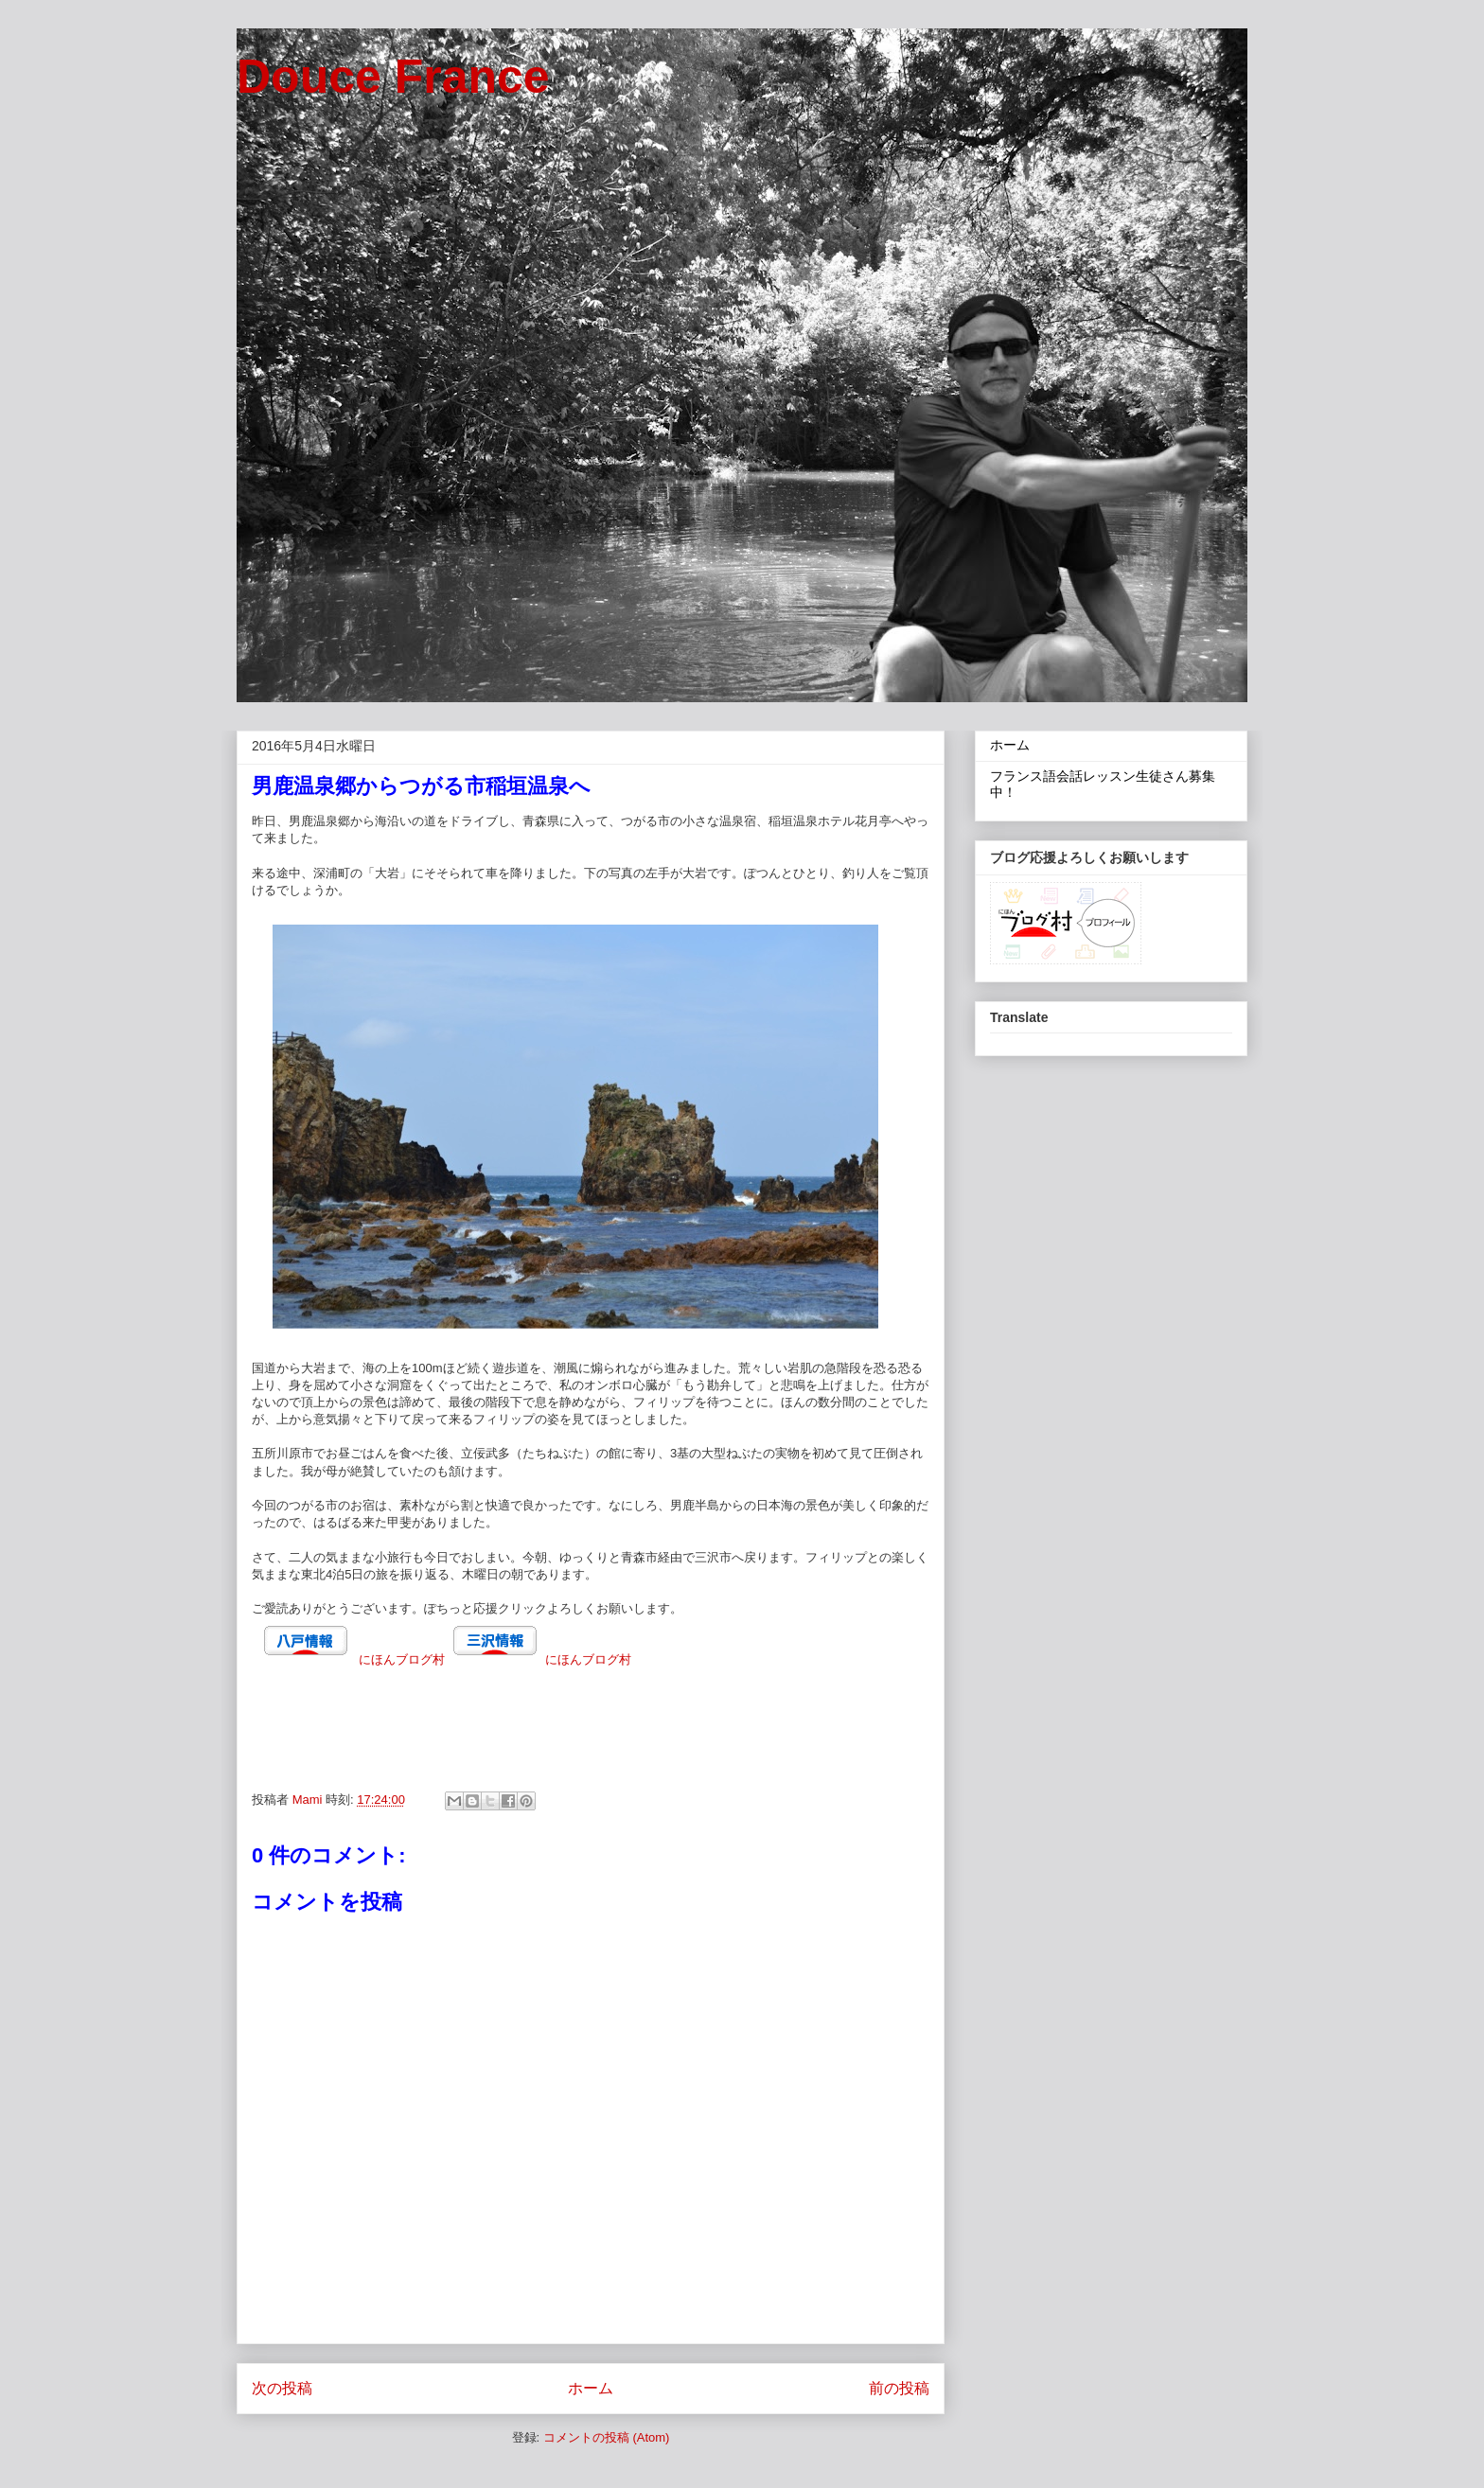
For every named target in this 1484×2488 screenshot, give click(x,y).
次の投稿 (282, 2388)
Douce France (393, 76)
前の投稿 (899, 2388)
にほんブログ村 (402, 1659)
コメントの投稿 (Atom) (606, 2437)
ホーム (590, 2388)
